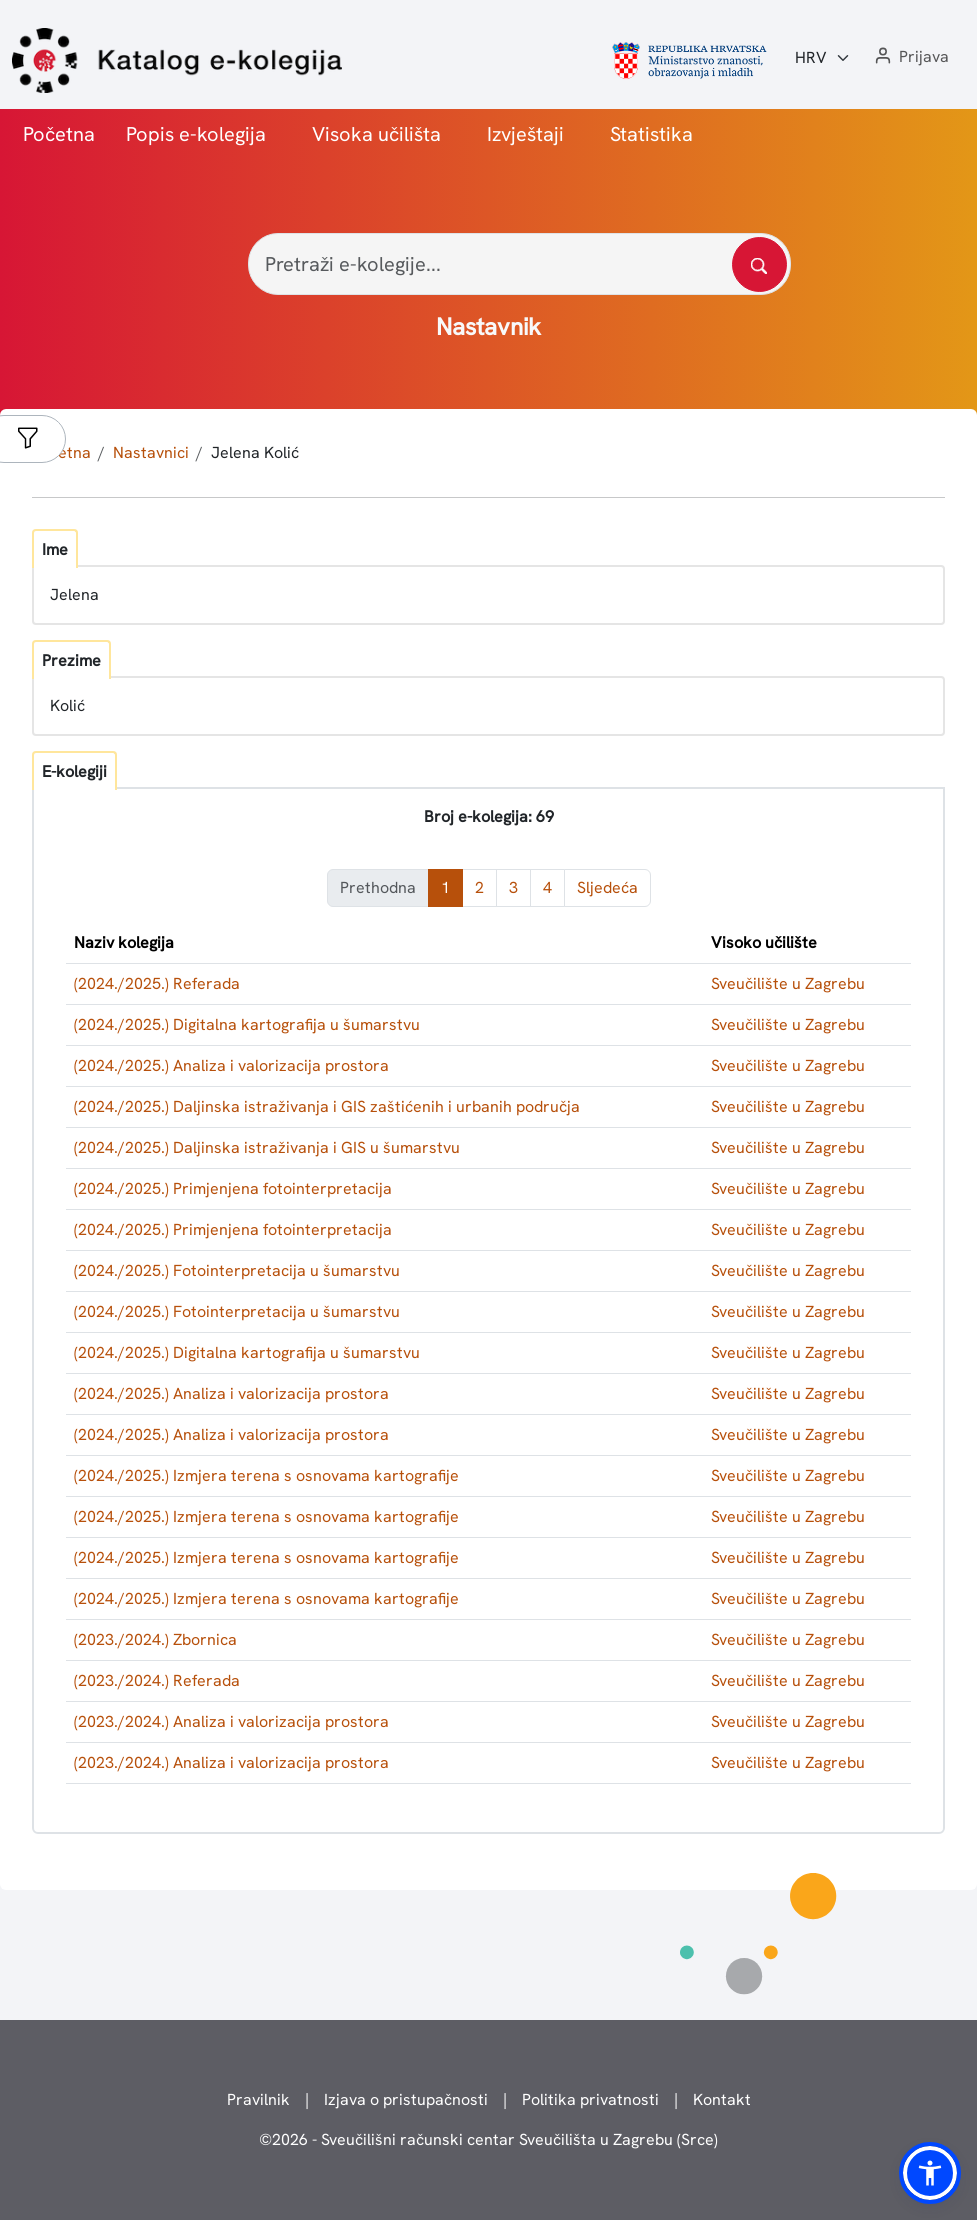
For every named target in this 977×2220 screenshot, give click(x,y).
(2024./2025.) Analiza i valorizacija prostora (231, 1065)
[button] (910, 57)
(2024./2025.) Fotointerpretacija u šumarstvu (237, 1270)
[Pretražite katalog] (759, 264)
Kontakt (722, 2099)
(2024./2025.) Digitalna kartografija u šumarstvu (247, 1024)
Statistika (651, 134)
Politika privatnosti (590, 2099)
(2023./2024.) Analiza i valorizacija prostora (231, 1721)
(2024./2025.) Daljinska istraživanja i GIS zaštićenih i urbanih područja (327, 1106)
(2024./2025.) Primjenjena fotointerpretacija (233, 1188)
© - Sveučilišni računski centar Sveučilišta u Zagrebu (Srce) (488, 2139)
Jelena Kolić (255, 452)
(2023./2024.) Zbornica (155, 1639)
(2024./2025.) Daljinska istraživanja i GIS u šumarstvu (267, 1147)
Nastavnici (151, 452)
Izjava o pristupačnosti (406, 2099)
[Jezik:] (823, 58)
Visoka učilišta (376, 134)
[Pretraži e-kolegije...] (519, 264)
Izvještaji (525, 134)
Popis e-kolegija (196, 134)
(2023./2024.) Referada (157, 1680)
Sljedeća (607, 887)
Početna (59, 134)
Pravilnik (258, 2099)
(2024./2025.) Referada (157, 983)
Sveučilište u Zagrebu (788, 983)
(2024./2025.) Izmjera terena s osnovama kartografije (266, 1475)
